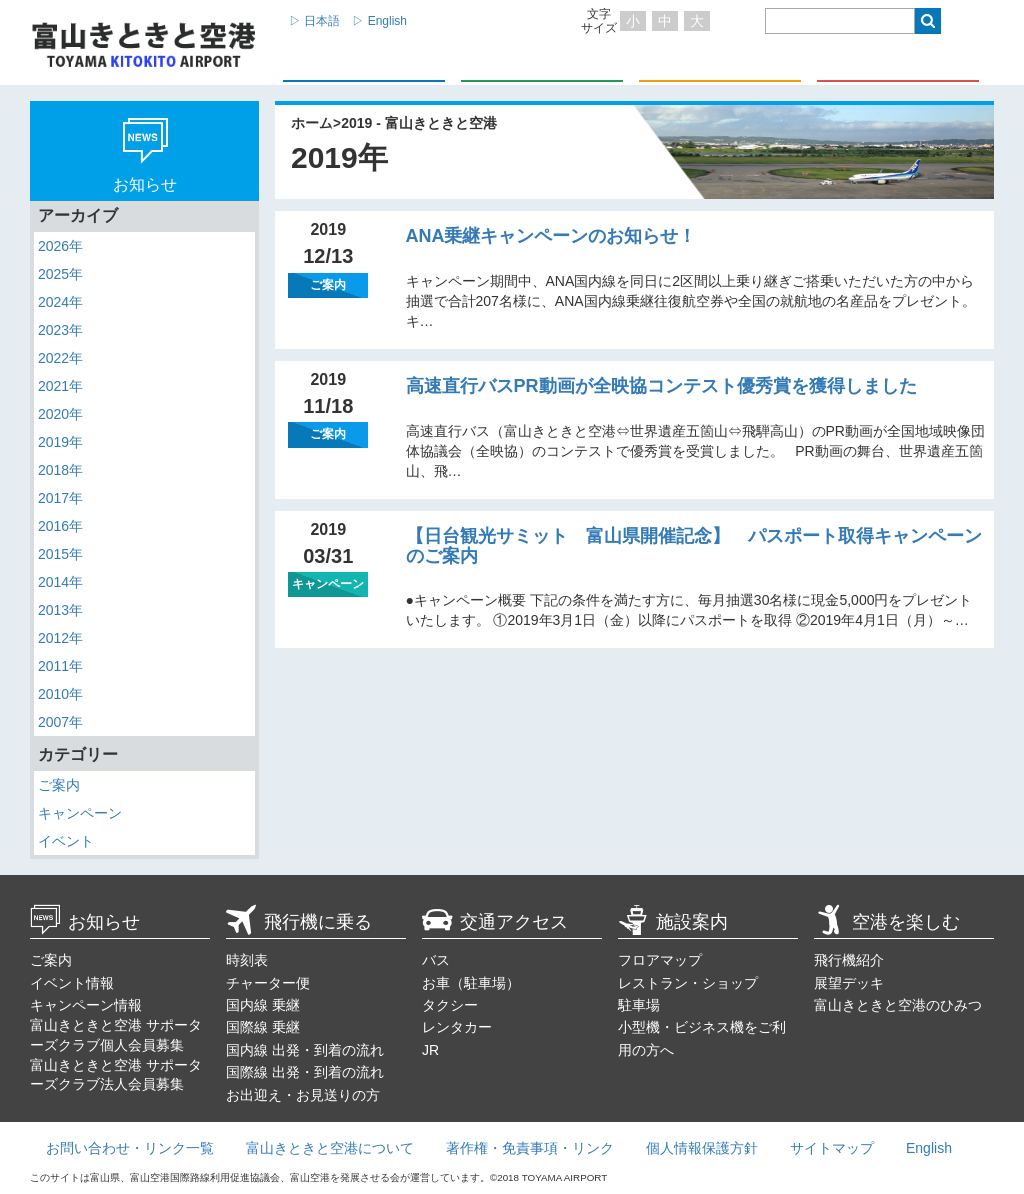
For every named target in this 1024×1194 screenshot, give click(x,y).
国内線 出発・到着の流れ (305, 1050)
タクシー (450, 1005)
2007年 (60, 722)
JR (430, 1050)
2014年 (60, 582)
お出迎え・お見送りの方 (303, 1095)
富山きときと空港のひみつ (898, 1005)
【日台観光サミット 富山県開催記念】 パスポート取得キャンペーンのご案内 (694, 546)
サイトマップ (832, 1148)
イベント (66, 841)
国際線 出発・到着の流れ (305, 1072)
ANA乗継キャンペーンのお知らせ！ (551, 236)
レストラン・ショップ (688, 983)
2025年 (60, 274)
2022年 (60, 358)
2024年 (60, 302)
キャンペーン (80, 813)
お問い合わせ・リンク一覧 (130, 1148)
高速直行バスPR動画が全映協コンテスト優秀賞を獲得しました (661, 386)
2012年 (60, 638)
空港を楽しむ (887, 922)
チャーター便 (268, 983)
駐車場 (639, 1005)
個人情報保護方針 (702, 1148)
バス (436, 960)
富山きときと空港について (330, 1148)
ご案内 (59, 785)
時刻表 (247, 960)
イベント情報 (72, 983)
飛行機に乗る (299, 922)
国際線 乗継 (263, 1027)
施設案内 (673, 922)
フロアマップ (660, 960)
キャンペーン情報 (86, 1005)
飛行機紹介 (849, 960)
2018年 (60, 470)
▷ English (379, 21)
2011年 (60, 666)
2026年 (60, 246)
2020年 (60, 414)
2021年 (60, 386)
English (929, 1148)
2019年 (60, 442)
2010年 (60, 694)
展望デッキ (849, 983)
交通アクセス (495, 922)
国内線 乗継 (263, 1005)
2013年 (60, 610)
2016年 (60, 526)
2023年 (60, 330)
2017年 (60, 498)
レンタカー (457, 1027)
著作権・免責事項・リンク (530, 1148)
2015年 (60, 554)
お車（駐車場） (471, 983)
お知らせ (85, 922)
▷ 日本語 (314, 21)
